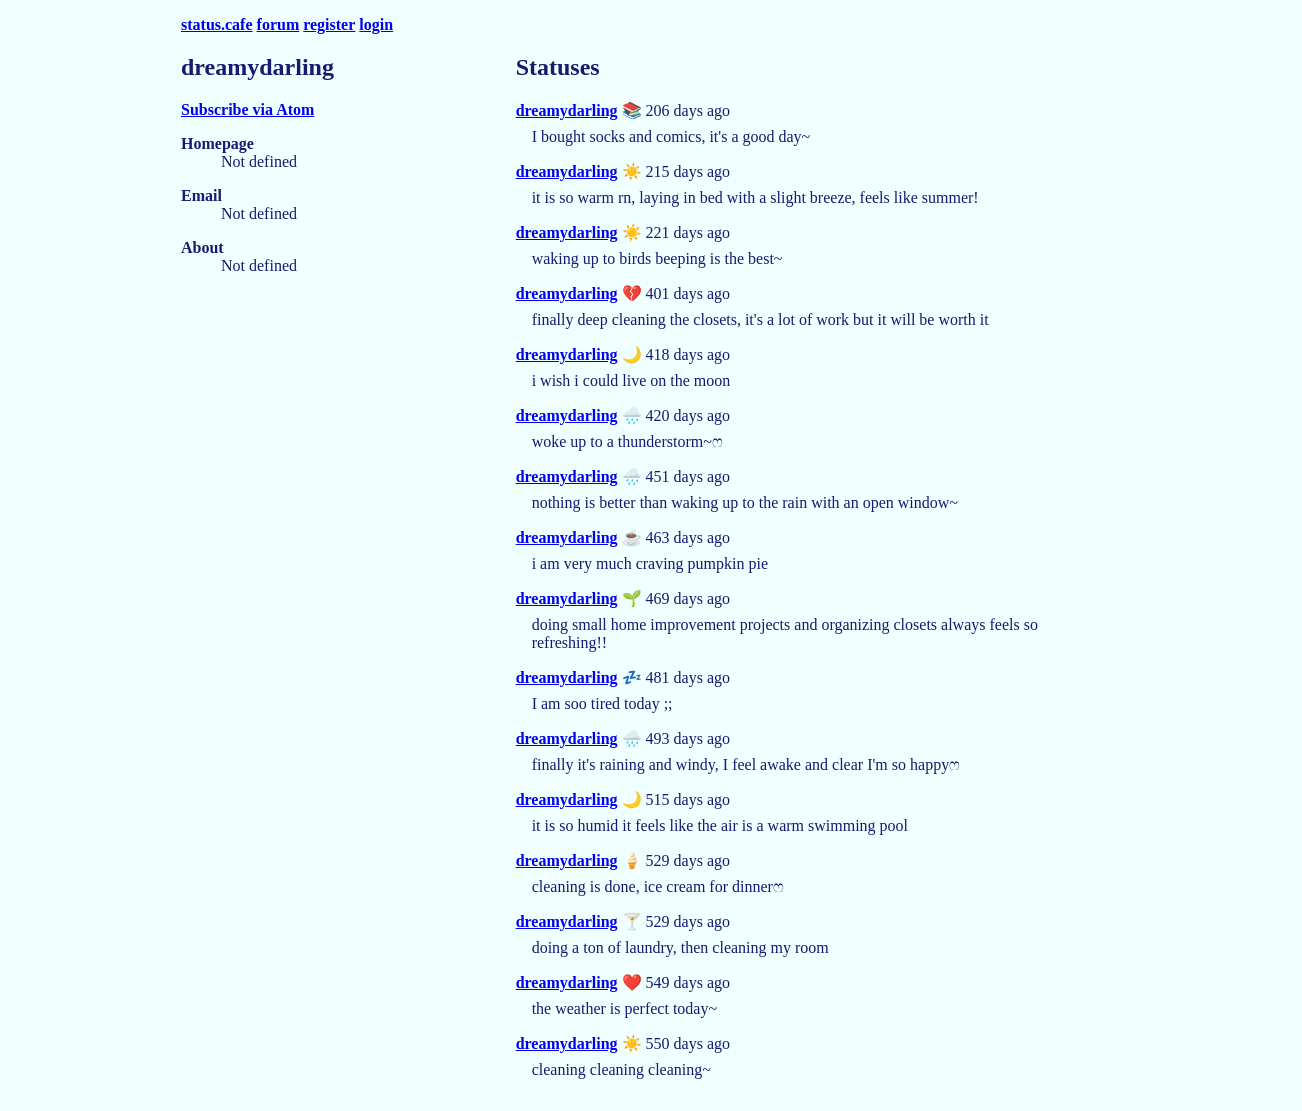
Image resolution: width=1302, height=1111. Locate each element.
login (376, 24)
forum (278, 24)
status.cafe (217, 24)
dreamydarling (567, 110)
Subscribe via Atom (247, 109)
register (329, 24)
